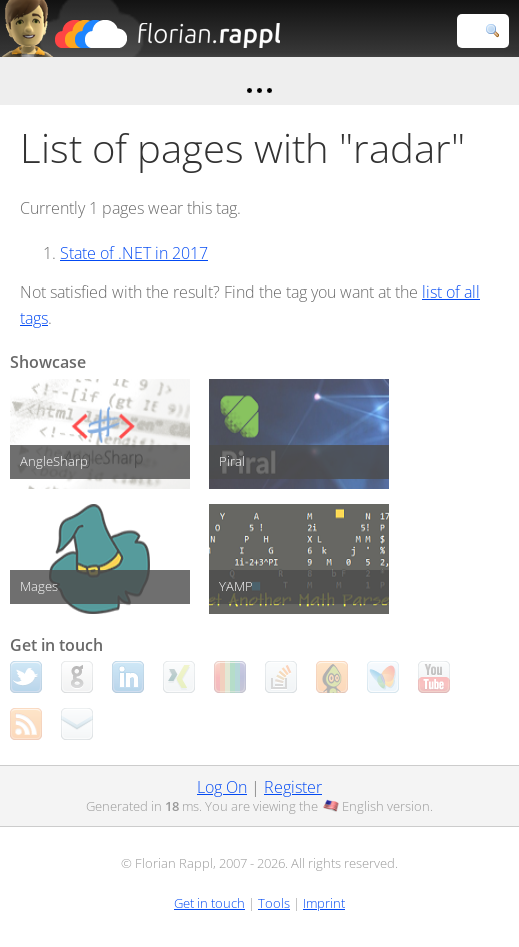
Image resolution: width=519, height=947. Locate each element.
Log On (222, 787)
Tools (274, 903)
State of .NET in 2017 (134, 253)
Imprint (324, 903)
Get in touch (209, 903)
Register (293, 787)
